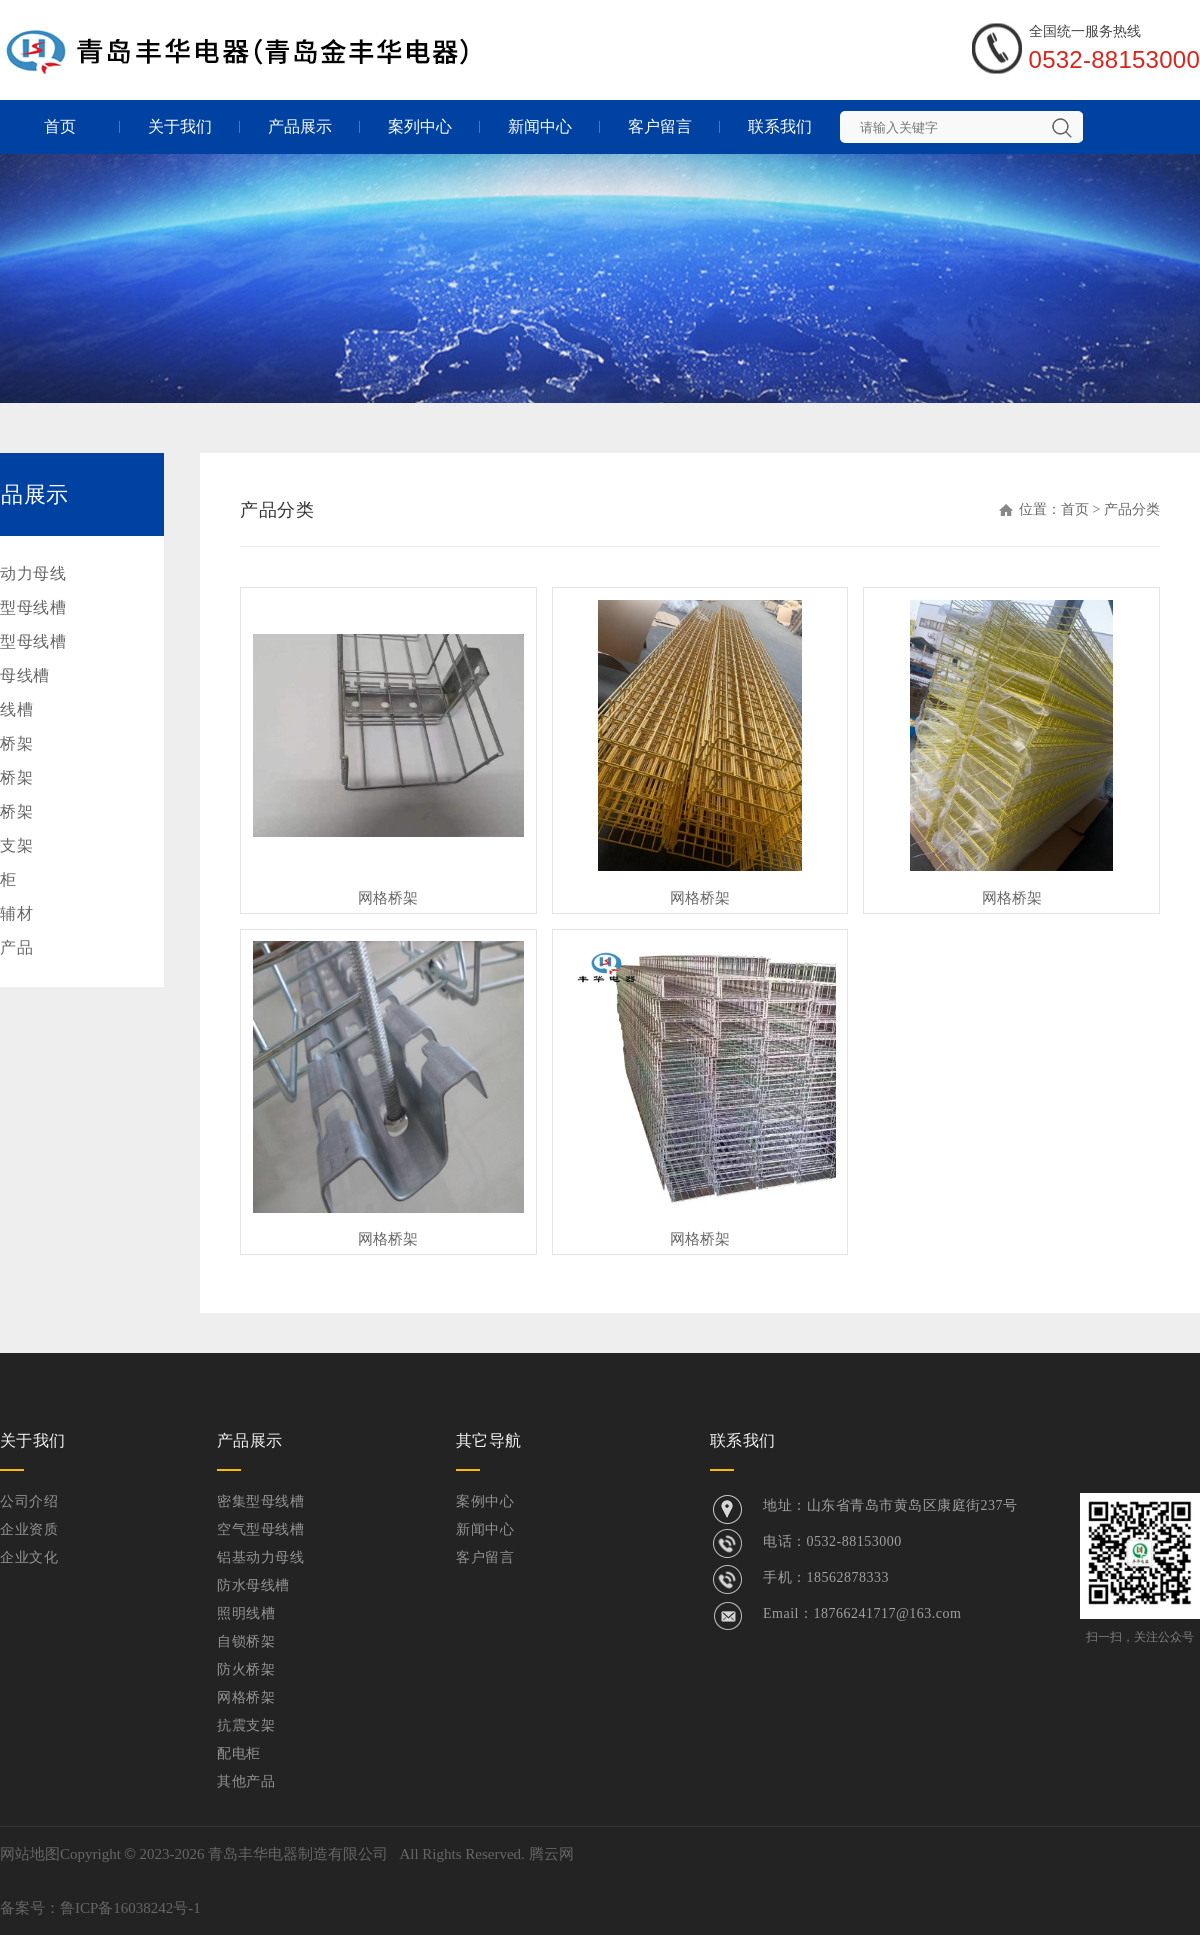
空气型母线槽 (260, 1529)
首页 (60, 126)
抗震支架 (246, 1725)
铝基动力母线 (260, 1557)
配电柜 (239, 1753)
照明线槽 (246, 1613)
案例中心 (485, 1501)
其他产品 (246, 1781)
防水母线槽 (253, 1585)
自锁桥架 (246, 1641)
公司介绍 (29, 1501)
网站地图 (30, 1854)
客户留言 (660, 126)
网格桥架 (388, 898)
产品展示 (300, 126)
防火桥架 (246, 1669)
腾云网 (551, 1854)
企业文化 (29, 1557)
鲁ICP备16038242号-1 (130, 1908)
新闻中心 (540, 126)
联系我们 (780, 126)
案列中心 (420, 126)
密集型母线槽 (260, 1501)
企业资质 (29, 1529)
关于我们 (180, 126)
